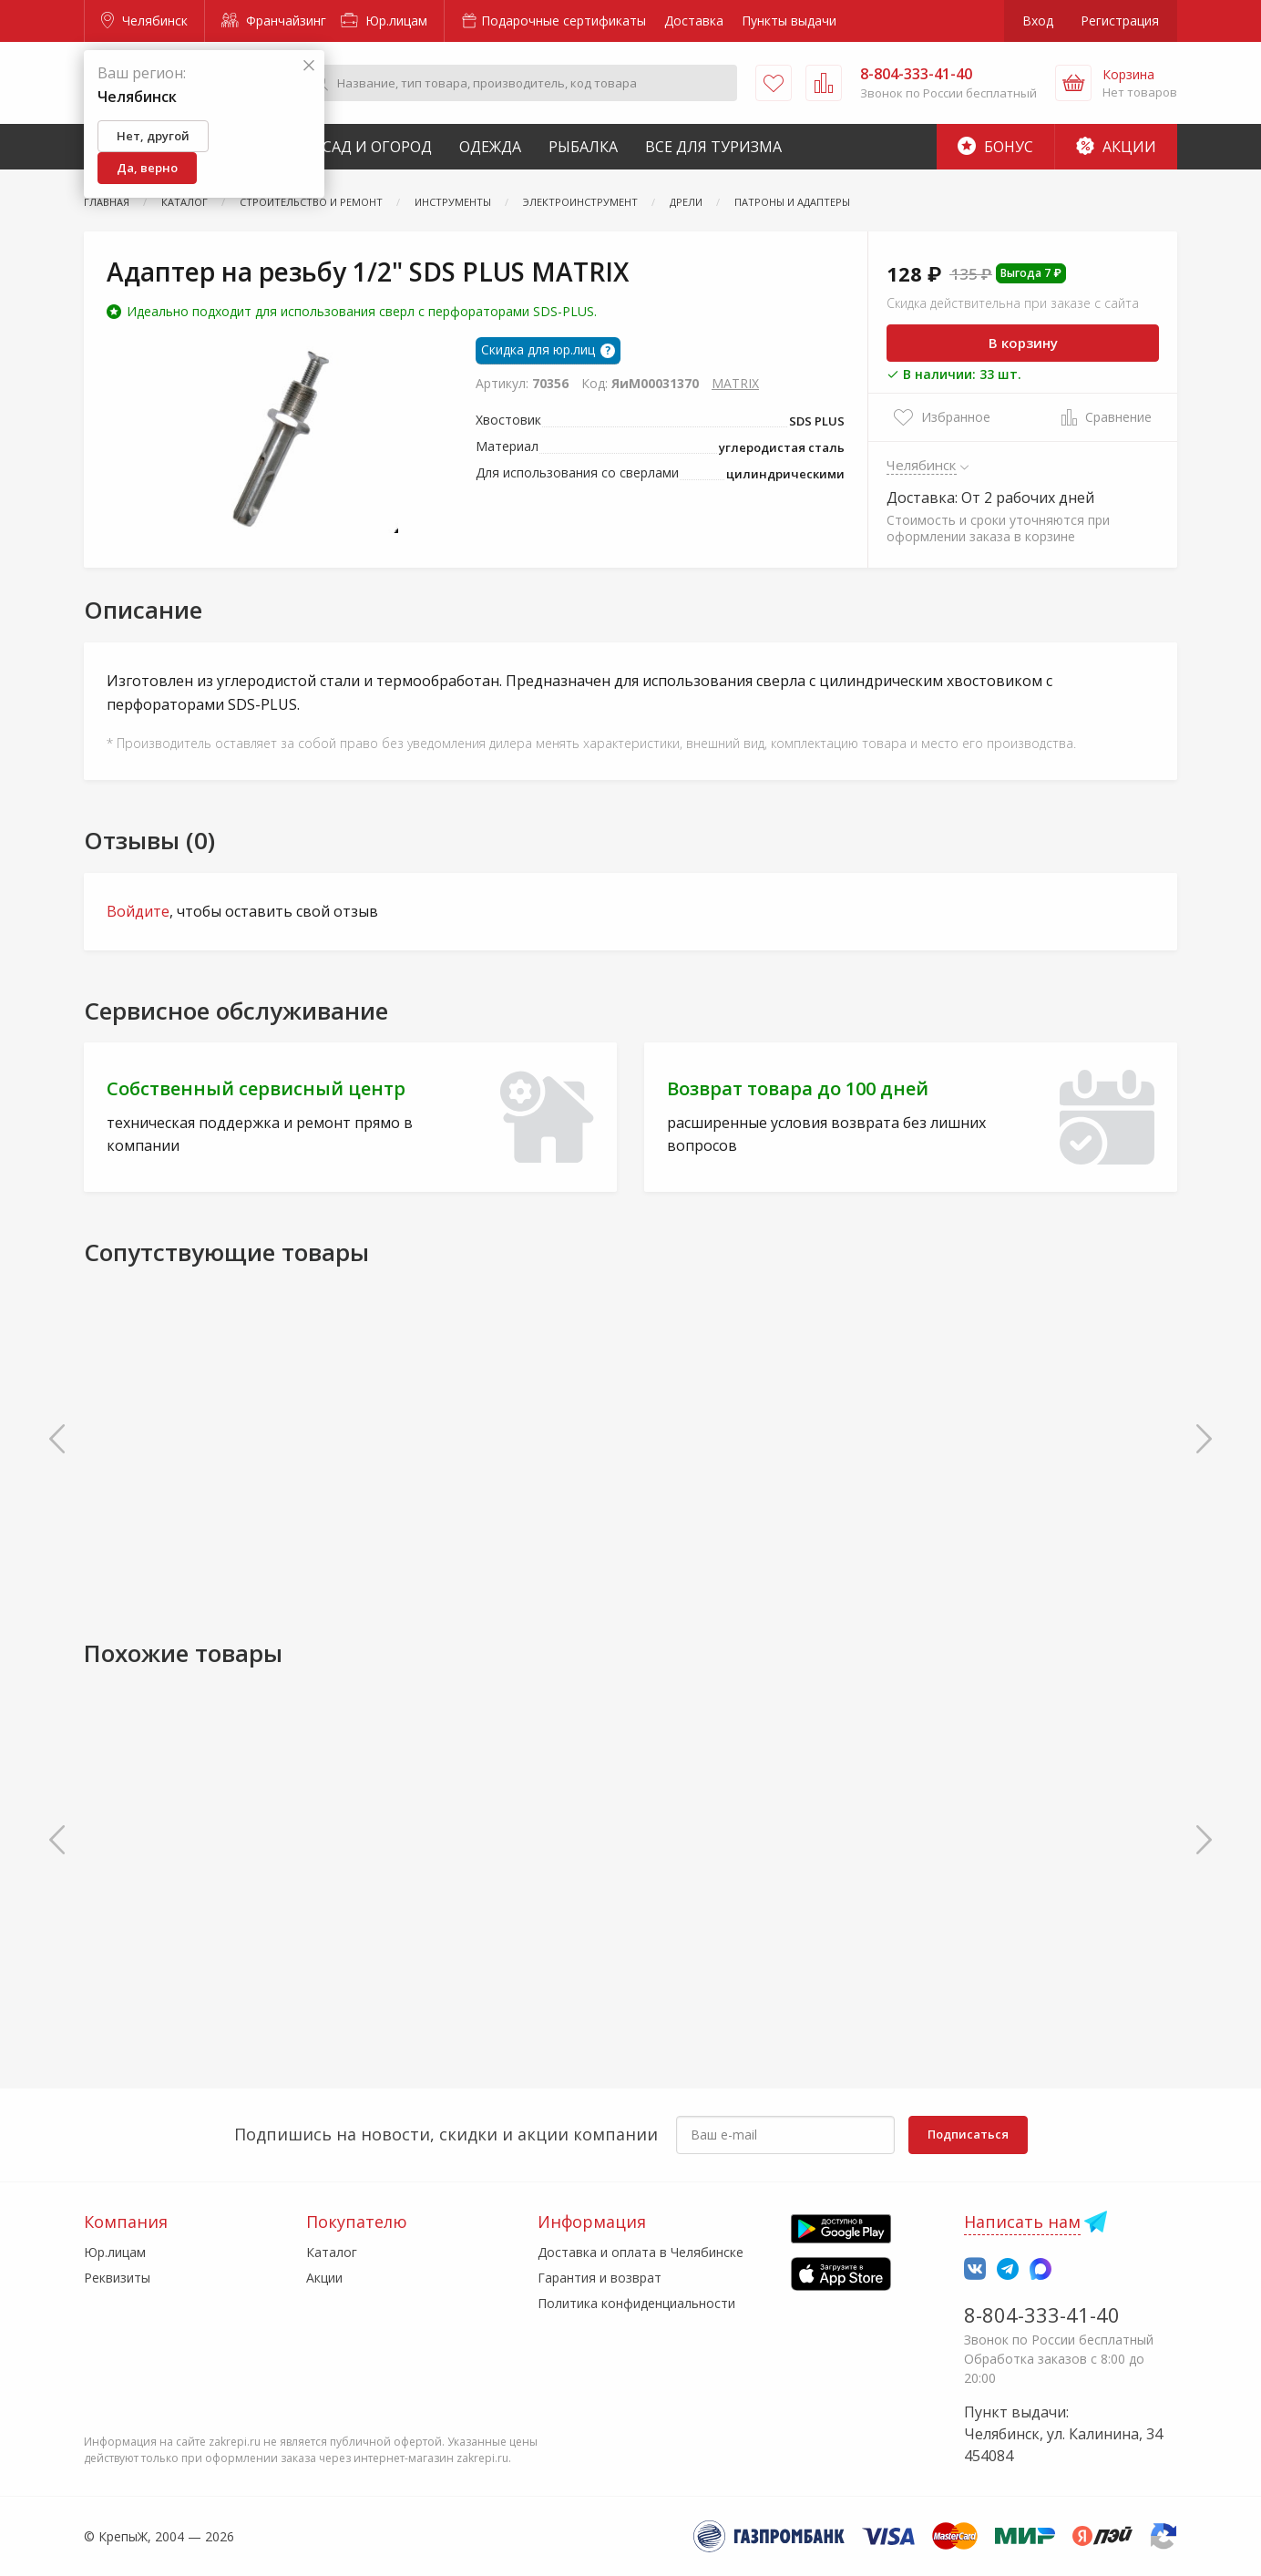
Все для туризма (713, 147)
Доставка (693, 20)
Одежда (490, 147)
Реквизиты (117, 2277)
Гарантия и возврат (599, 2277)
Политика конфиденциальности (636, 2303)
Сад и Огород (377, 147)
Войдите (138, 911)
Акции (1116, 147)
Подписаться (968, 2134)
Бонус (995, 147)
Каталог (331, 2252)
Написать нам (1022, 2221)
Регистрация (1120, 20)
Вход (1037, 20)
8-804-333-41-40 (1042, 2314)
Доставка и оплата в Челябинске (640, 2252)
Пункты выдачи (789, 20)
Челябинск (144, 20)
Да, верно (147, 167)
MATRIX (735, 383)
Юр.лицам (384, 20)
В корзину (1023, 343)
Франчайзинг (273, 20)
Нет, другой (153, 136)
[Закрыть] (309, 66)
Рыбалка (583, 147)
